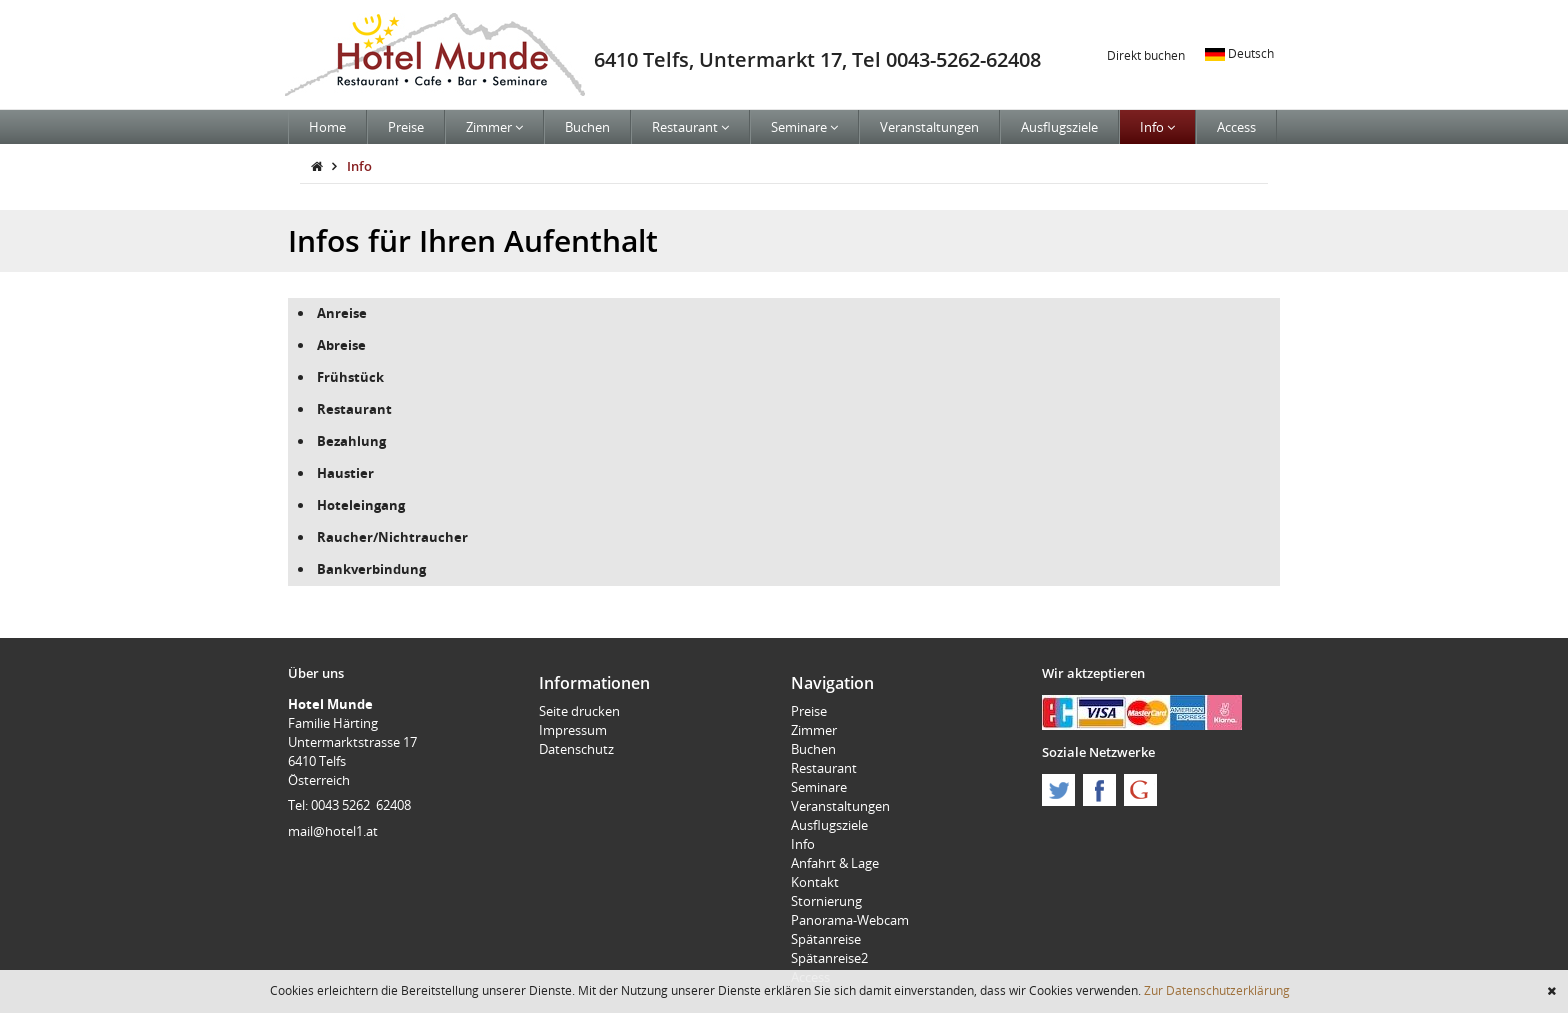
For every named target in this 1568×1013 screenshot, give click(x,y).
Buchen (587, 127)
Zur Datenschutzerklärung (1217, 990)
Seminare (804, 127)
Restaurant (690, 127)
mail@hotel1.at (333, 831)
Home (327, 127)
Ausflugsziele (1059, 127)
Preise (406, 127)
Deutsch (1239, 53)
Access (1236, 127)
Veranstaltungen (929, 127)
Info (1157, 127)
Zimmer (494, 127)
